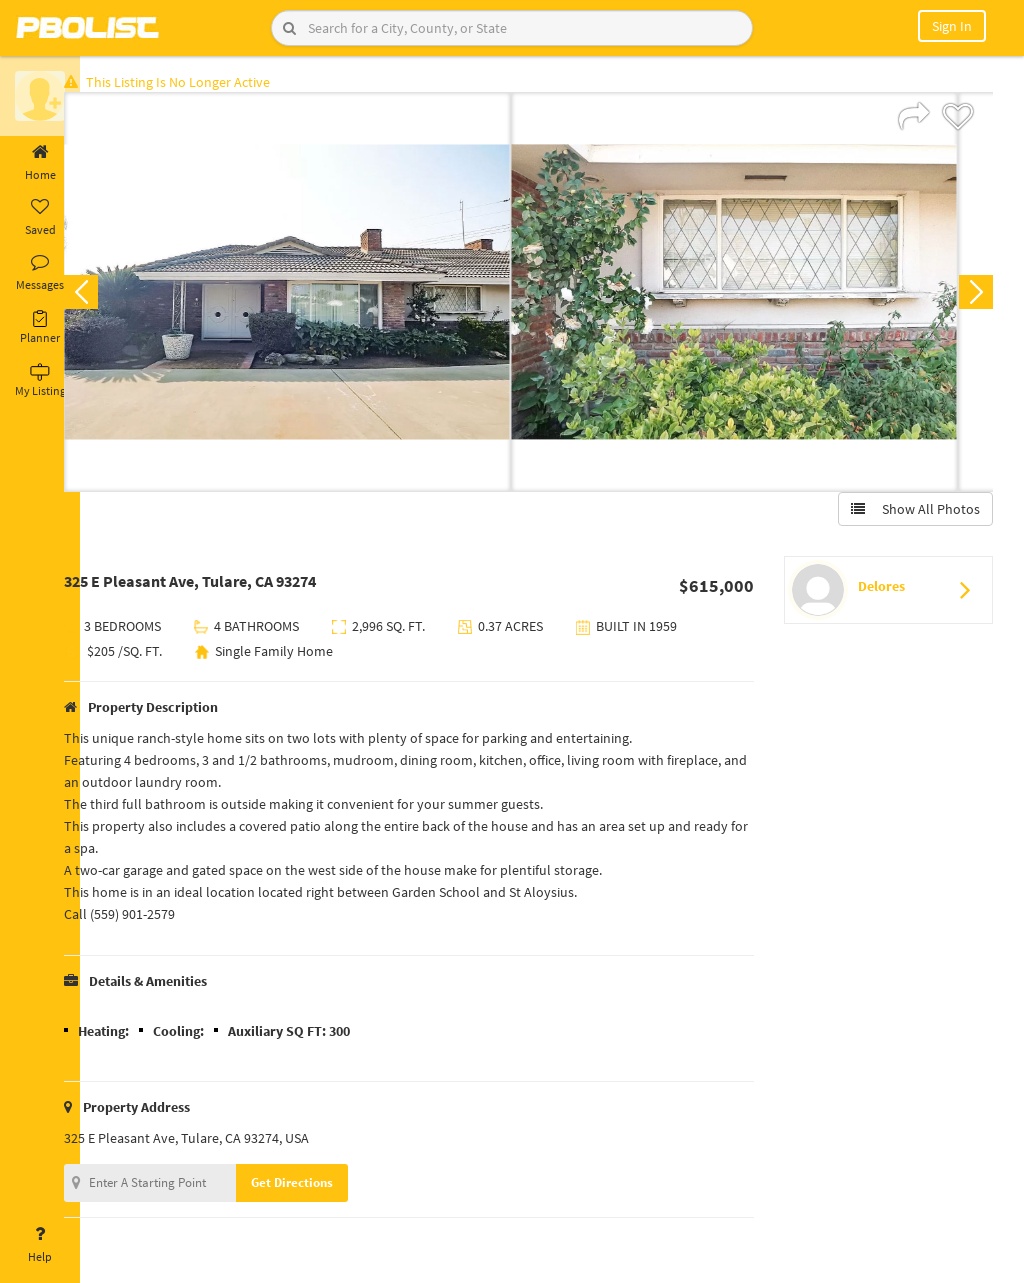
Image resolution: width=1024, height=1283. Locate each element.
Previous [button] (112, 296)
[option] (318, 296)
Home (40, 163)
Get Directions (323, 1186)
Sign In (952, 26)
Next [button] (972, 296)
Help (40, 1245)
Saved (40, 218)
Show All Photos (911, 513)
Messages (40, 273)
